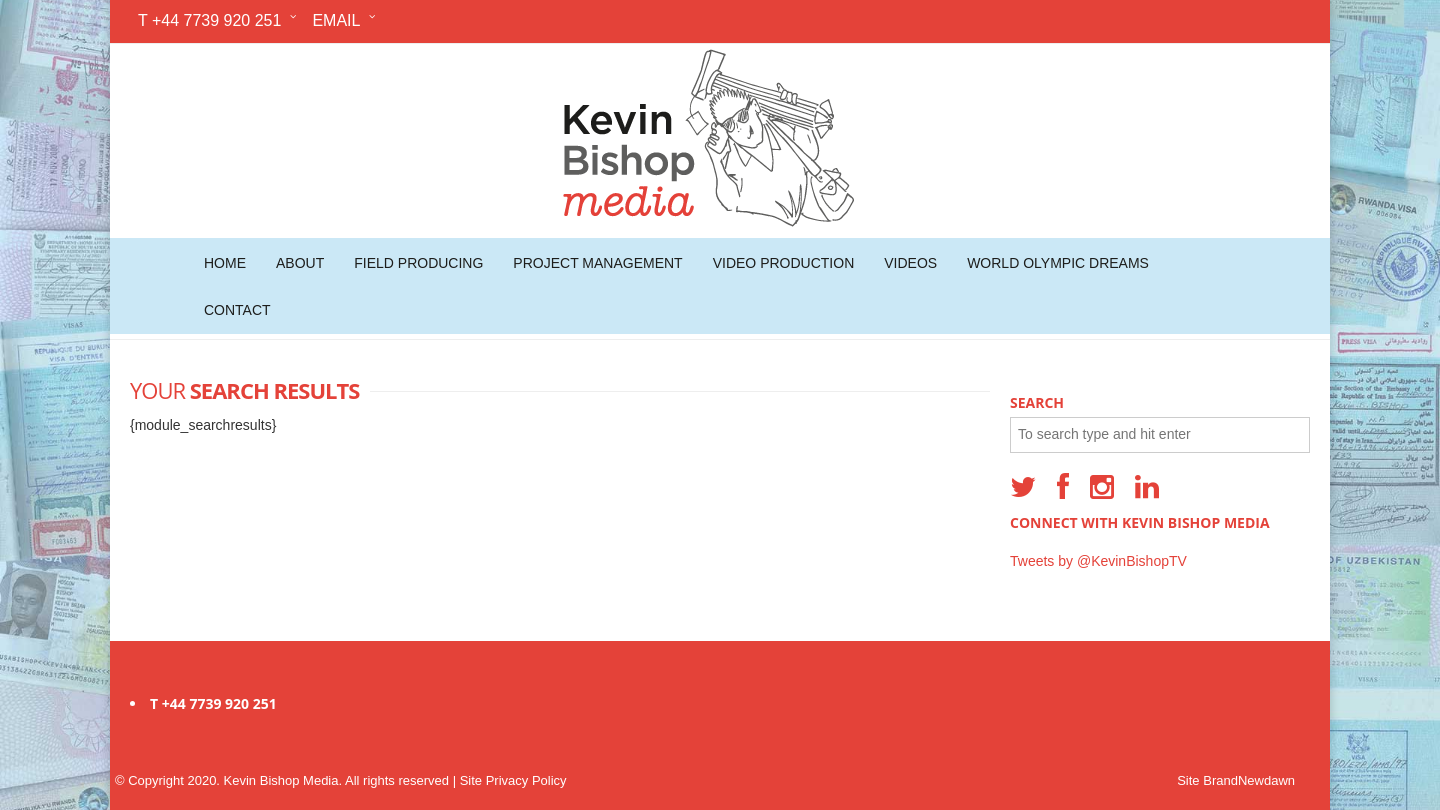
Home (225, 263)
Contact (237, 310)
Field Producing (418, 263)
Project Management (597, 263)
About (300, 263)
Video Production (784, 263)
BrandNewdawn (1249, 780)
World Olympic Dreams (1058, 263)
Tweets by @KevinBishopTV (1098, 561)
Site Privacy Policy (513, 780)
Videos (910, 263)
